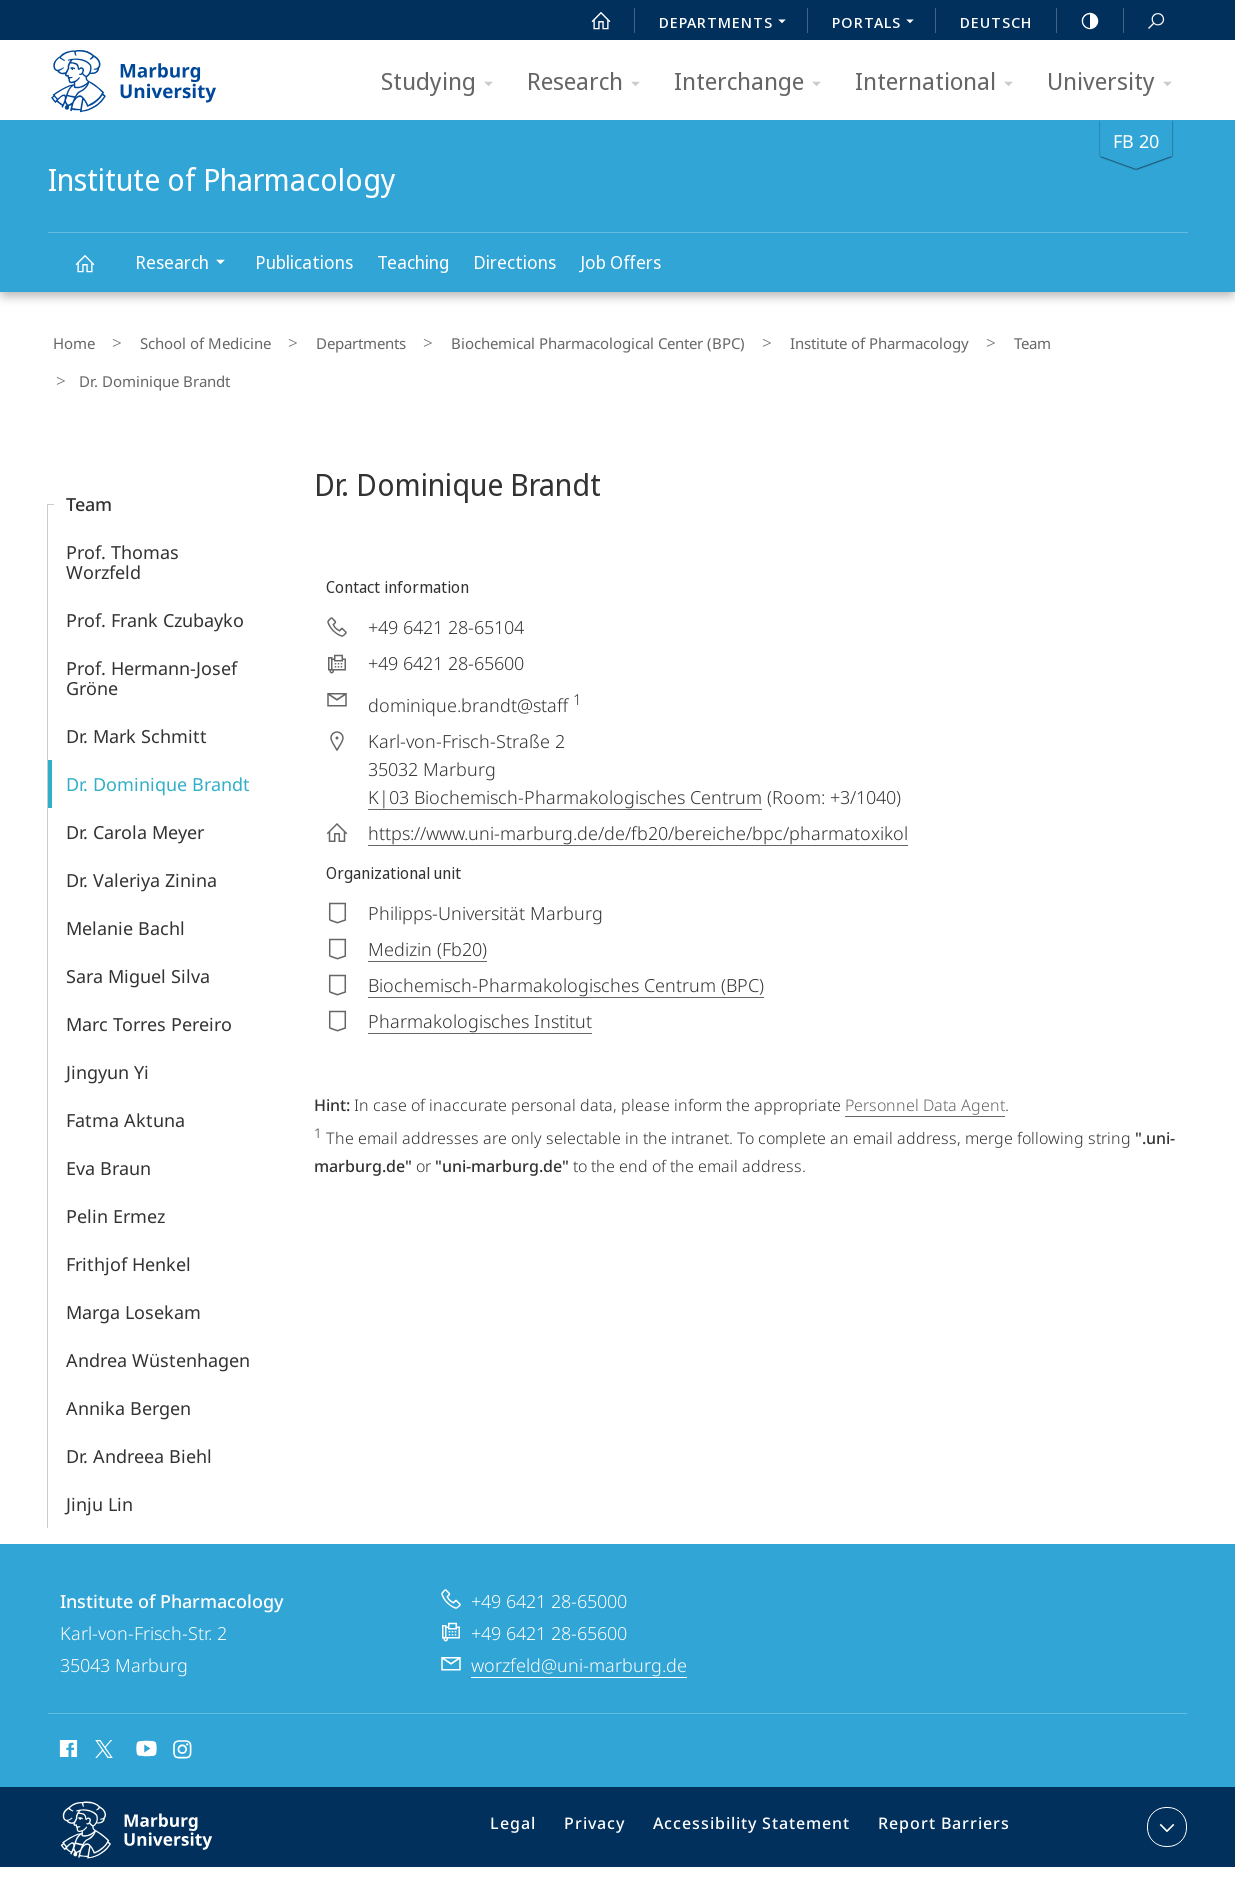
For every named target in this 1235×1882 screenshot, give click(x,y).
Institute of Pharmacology (96, 272)
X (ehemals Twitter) (100, 1701)
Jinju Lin (99, 1456)
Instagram (183, 1704)
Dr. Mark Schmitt (136, 688)
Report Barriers (938, 1783)
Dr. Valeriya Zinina (141, 832)
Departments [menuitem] (728, 24)
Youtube (144, 1704)
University (1116, 82)
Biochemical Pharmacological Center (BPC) (536, 339)
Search (1145, 21)
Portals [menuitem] (878, 24)
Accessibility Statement (759, 1783)
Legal (539, 1783)
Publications (304, 262)
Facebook (66, 1704)
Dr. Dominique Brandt (158, 736)
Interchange (754, 82)
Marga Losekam (133, 1264)
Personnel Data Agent (925, 1057)
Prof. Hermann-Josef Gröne (151, 630)
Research (590, 82)
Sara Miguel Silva (138, 928)
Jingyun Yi (107, 1024)
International (940, 82)
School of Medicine (181, 339)
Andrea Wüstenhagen (158, 1312)
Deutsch (996, 22)
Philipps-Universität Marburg (158, 1798)
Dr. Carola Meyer (135, 784)
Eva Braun (108, 1120)
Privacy (613, 1783)
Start (590, 21)
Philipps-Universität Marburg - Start (155, 74)
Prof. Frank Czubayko (155, 572)
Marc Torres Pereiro (149, 976)
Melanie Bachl (125, 880)
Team (932, 339)
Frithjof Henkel (128, 1216)
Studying (443, 82)
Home (69, 339)
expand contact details (1164, 1779)
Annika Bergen (128, 1360)
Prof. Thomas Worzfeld (122, 514)
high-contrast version (1079, 21)
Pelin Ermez (115, 1168)
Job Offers (620, 262)
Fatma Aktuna (125, 1072)
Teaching (413, 262)
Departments (318, 339)
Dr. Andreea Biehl (139, 1408)
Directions (514, 262)
